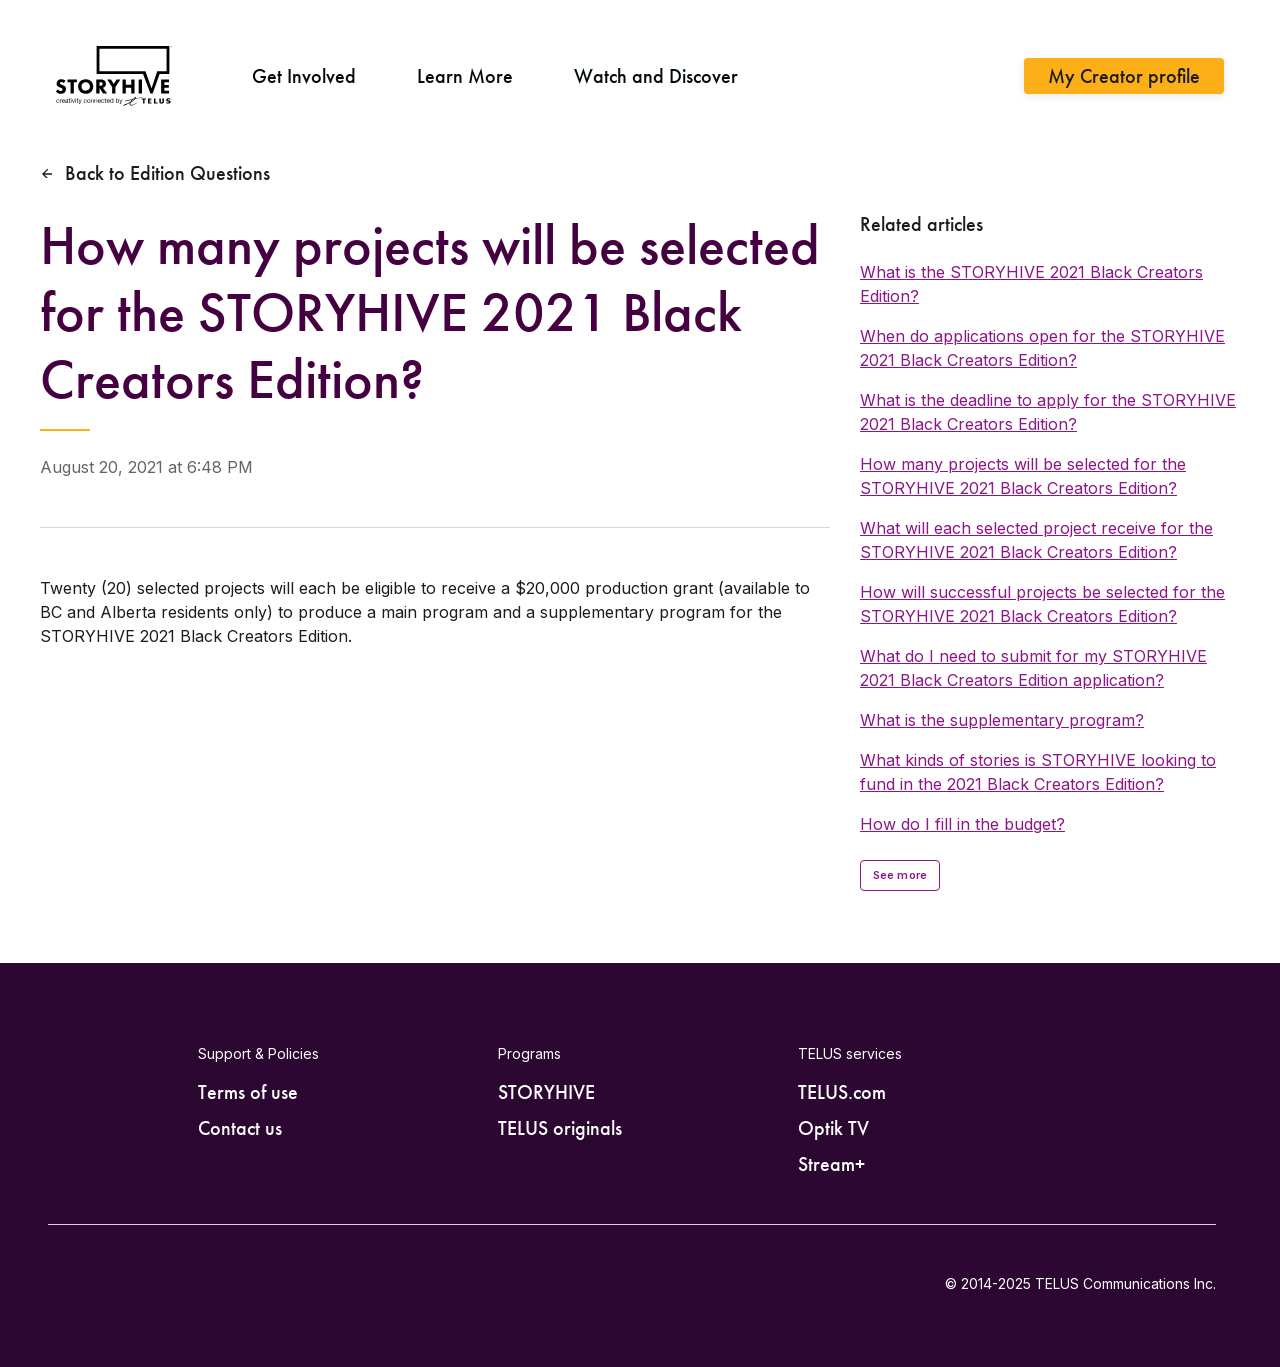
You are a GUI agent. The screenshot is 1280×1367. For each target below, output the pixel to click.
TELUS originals (560, 1128)
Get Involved (304, 76)
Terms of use (248, 1092)
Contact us (240, 1128)
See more (900, 875)
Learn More (465, 76)
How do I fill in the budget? (962, 824)
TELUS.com (842, 1092)
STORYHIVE (546, 1092)
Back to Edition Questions (167, 173)
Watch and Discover (656, 76)
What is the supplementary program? (1002, 720)
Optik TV (833, 1128)
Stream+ (831, 1164)
